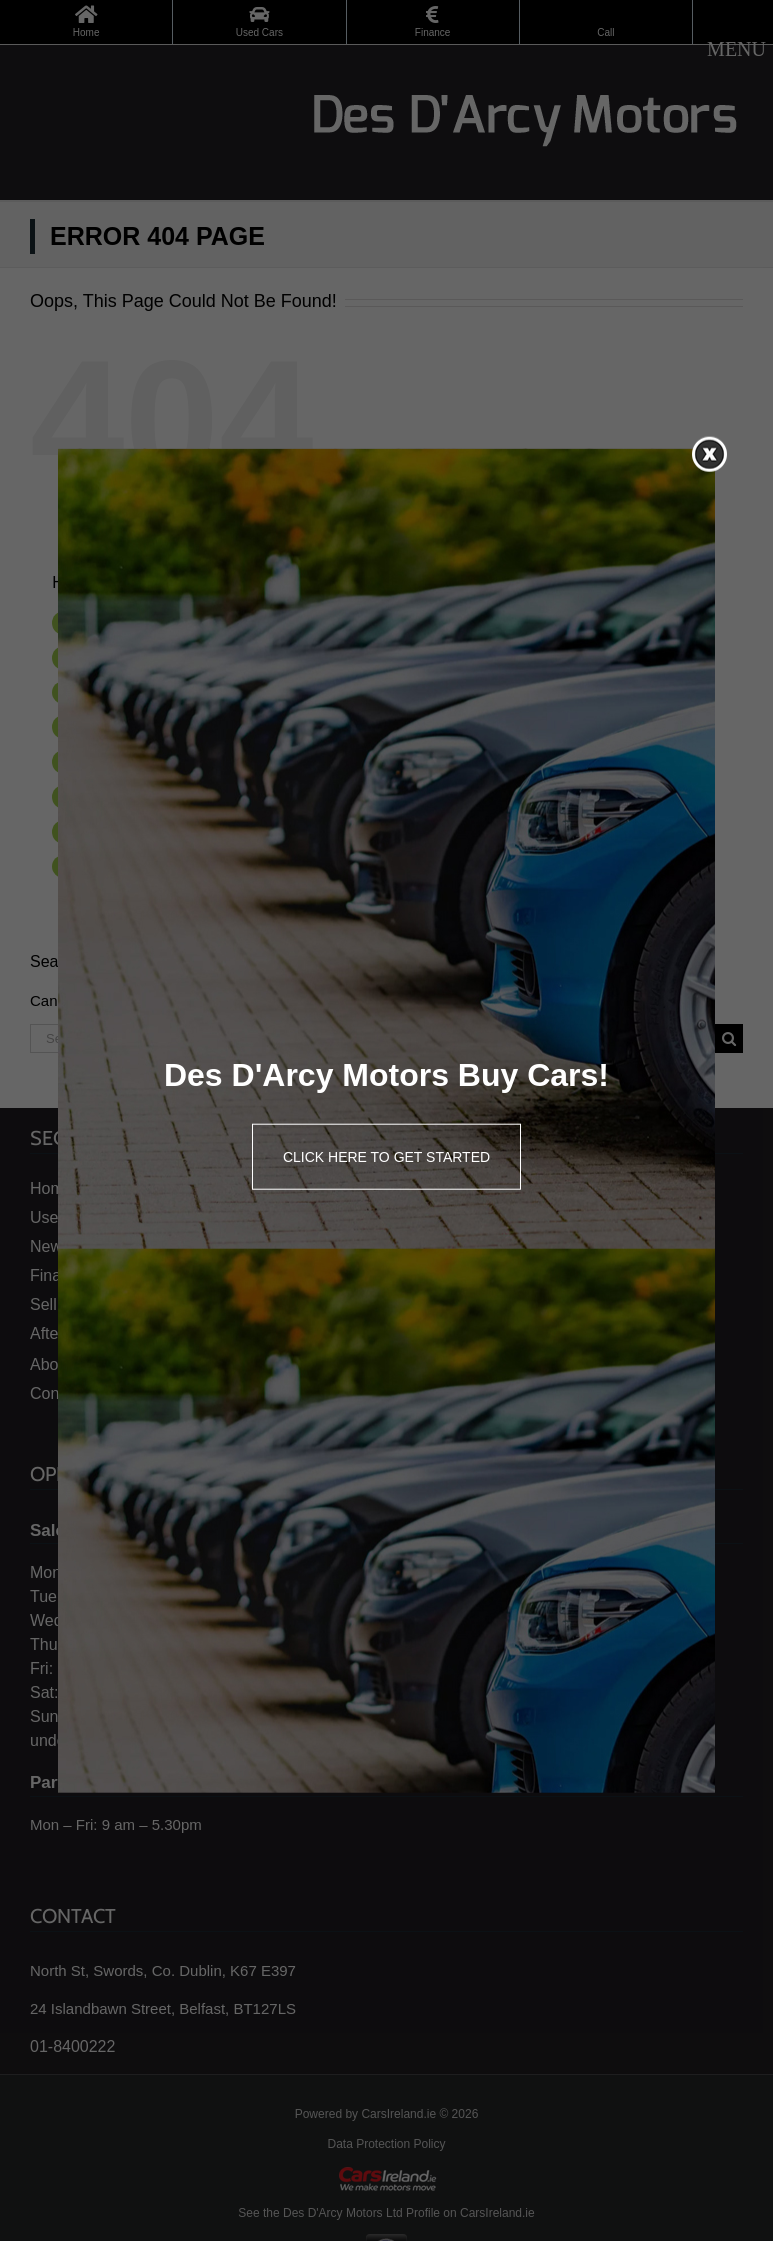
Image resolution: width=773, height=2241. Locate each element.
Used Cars (119, 657)
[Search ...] (372, 1038)
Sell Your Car (127, 761)
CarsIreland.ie (398, 2114)
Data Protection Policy (386, 2144)
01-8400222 (72, 2046)
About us (113, 831)
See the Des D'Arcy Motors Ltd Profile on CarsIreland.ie (386, 2213)
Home (104, 622)
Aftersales (117, 796)
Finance (111, 726)
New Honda (122, 692)
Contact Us (120, 866)
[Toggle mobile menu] (736, 49)
